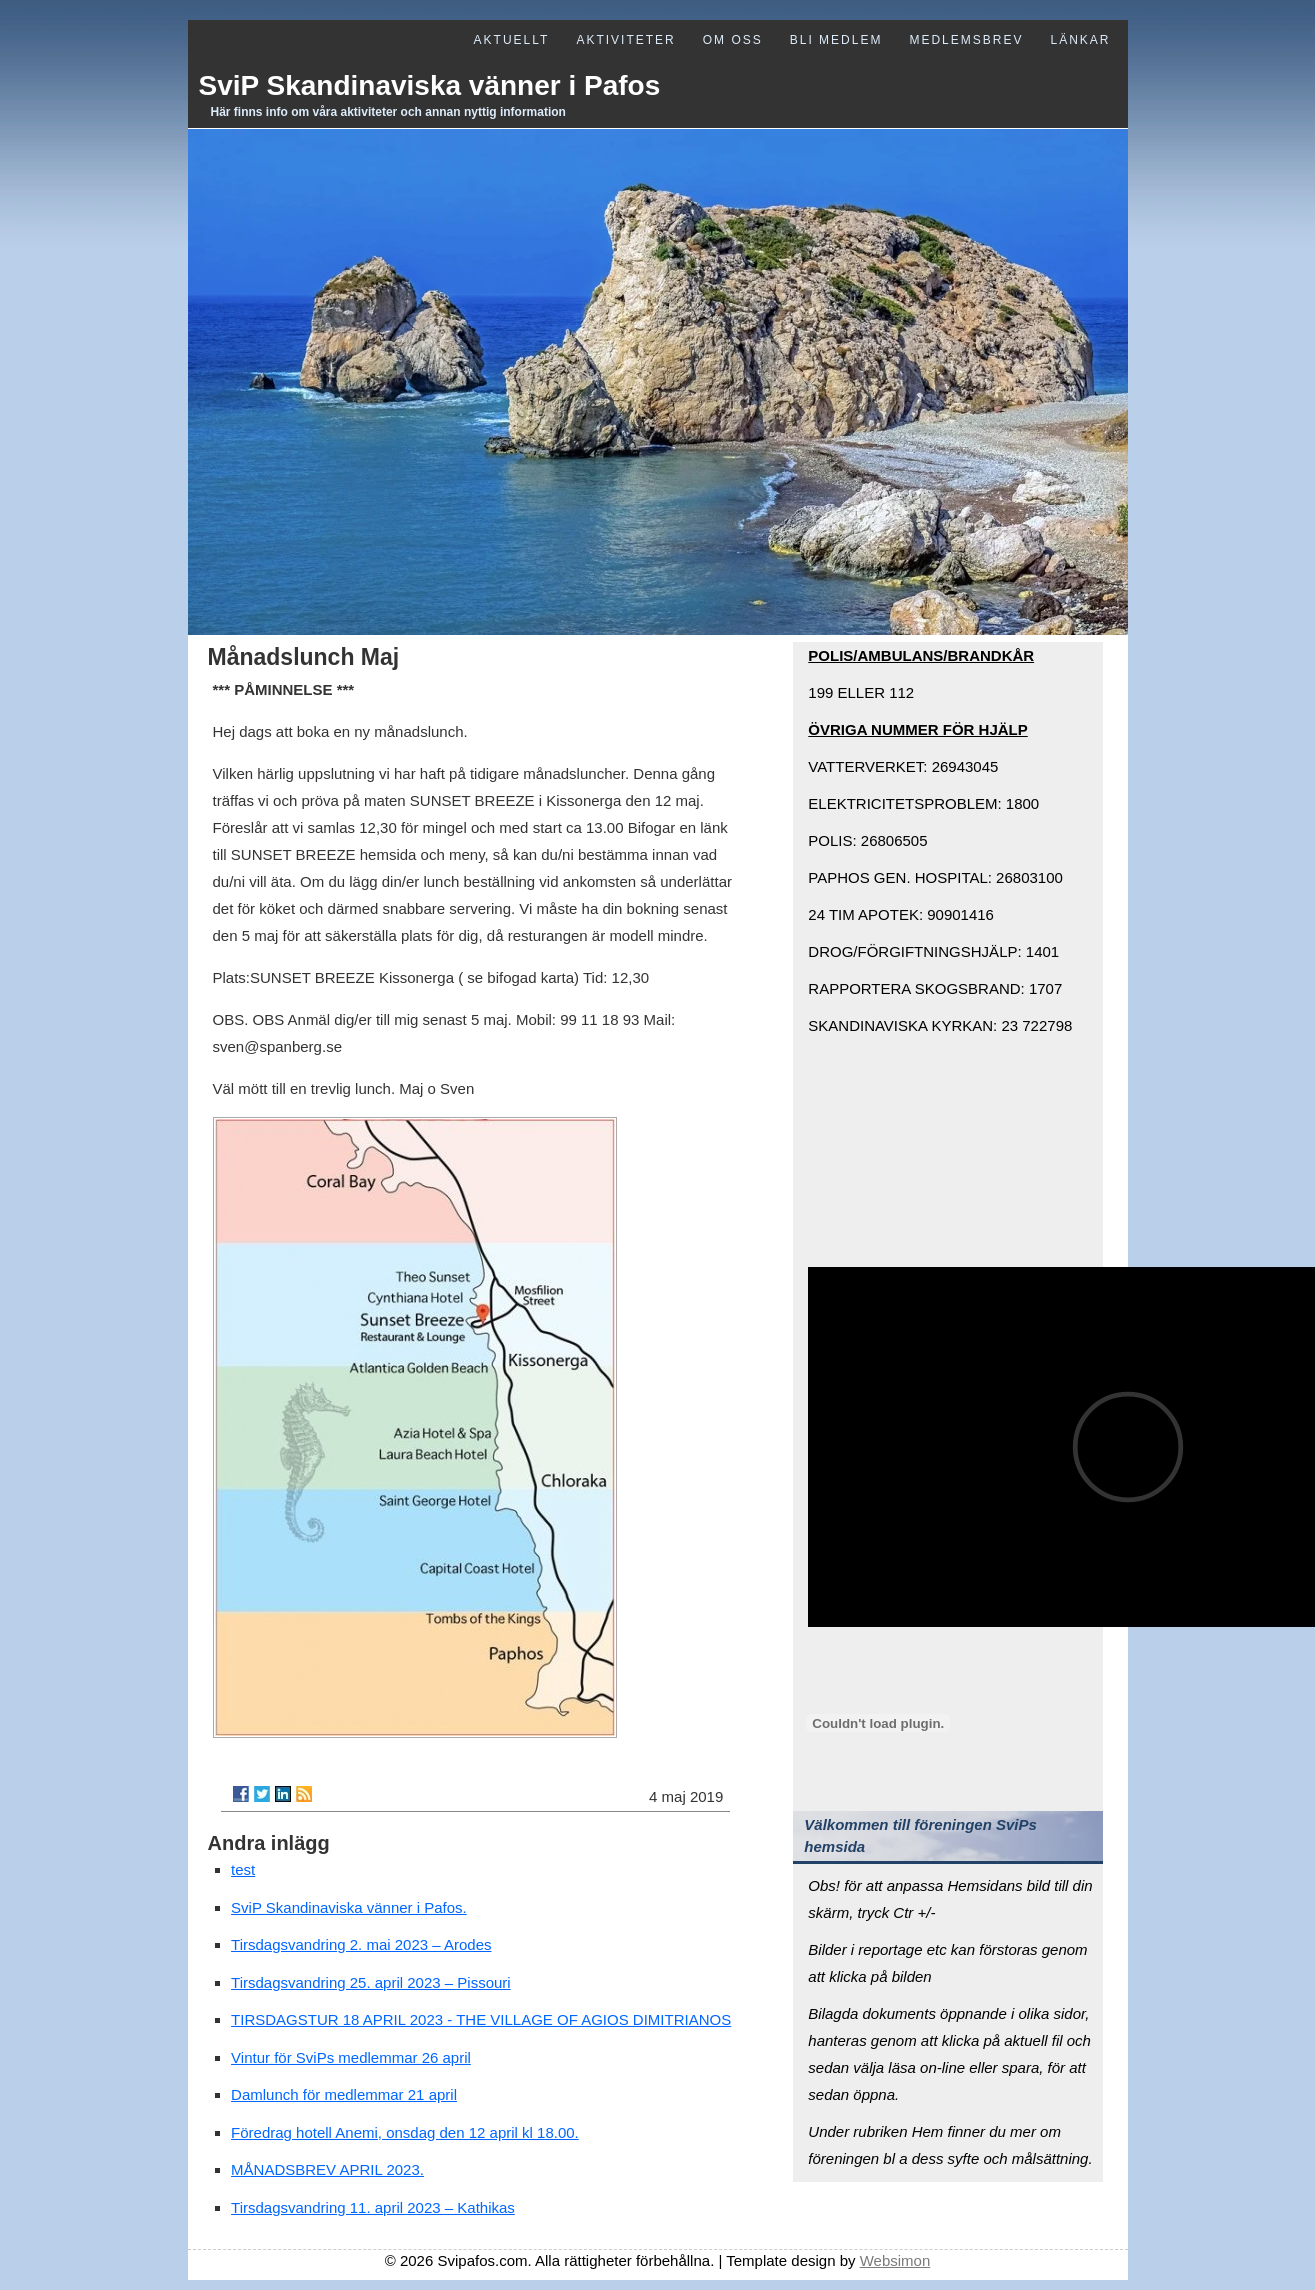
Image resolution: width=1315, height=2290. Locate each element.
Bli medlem (836, 40)
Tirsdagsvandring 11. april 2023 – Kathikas (373, 2207)
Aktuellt (512, 40)
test (243, 1869)
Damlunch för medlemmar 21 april (344, 2094)
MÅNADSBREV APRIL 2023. (327, 2169)
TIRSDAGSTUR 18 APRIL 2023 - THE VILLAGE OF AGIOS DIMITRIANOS (481, 2019)
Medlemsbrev (966, 40)
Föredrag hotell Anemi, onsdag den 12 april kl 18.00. (405, 2132)
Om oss (733, 40)
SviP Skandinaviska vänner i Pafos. (349, 1907)
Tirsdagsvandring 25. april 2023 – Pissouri (371, 1982)
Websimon (895, 2260)
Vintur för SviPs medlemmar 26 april (351, 2057)
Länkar (1080, 40)
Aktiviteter (625, 40)
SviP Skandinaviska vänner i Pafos (430, 85)
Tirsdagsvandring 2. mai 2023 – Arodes (361, 1944)
